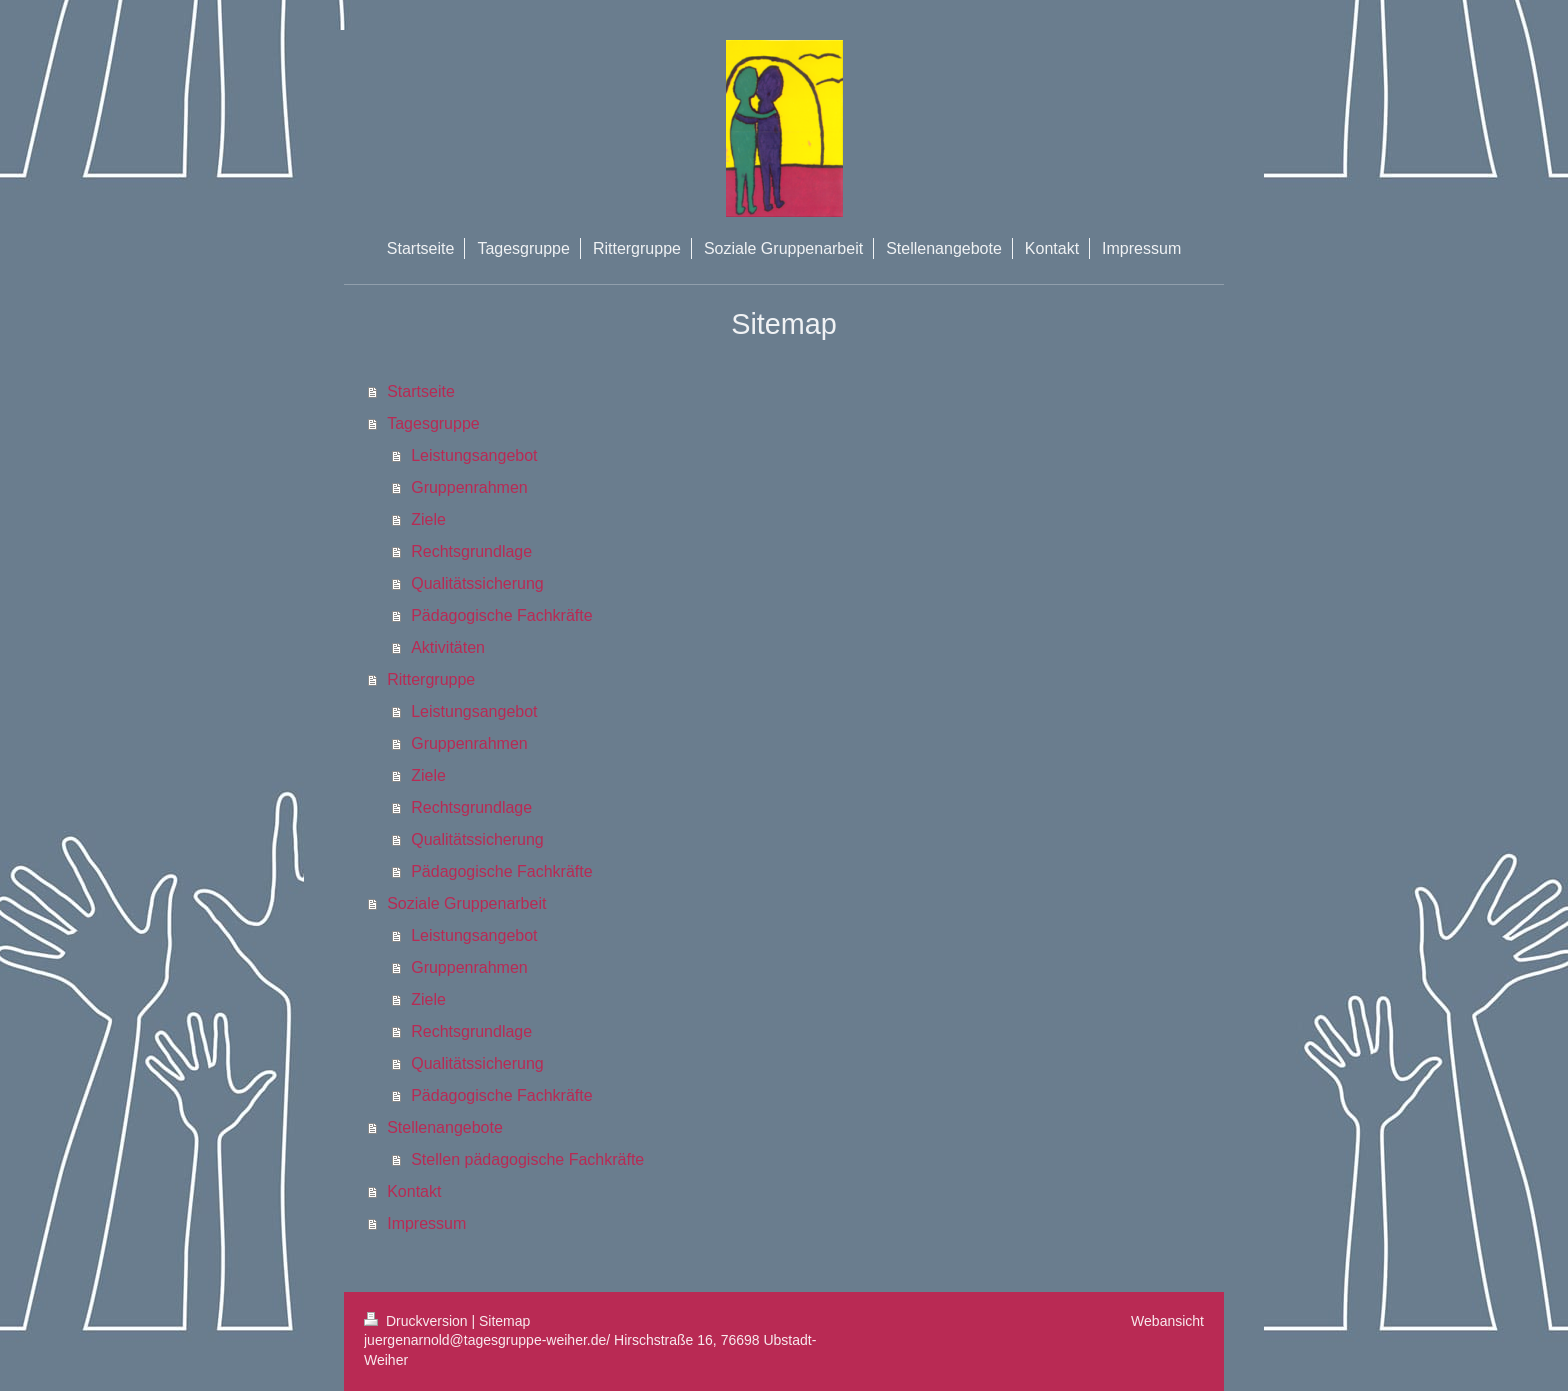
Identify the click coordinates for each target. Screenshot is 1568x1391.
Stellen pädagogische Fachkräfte (527, 1159)
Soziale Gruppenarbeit (466, 903)
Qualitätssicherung (477, 583)
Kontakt (414, 1191)
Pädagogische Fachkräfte (501, 615)
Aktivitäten (448, 647)
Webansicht (1167, 1321)
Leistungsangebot (474, 455)
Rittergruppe (431, 679)
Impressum (426, 1223)
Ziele (428, 519)
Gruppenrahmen (469, 487)
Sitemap (504, 1321)
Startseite (421, 391)
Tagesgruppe (433, 423)
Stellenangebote (445, 1127)
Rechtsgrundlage (471, 551)
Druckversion (417, 1321)
